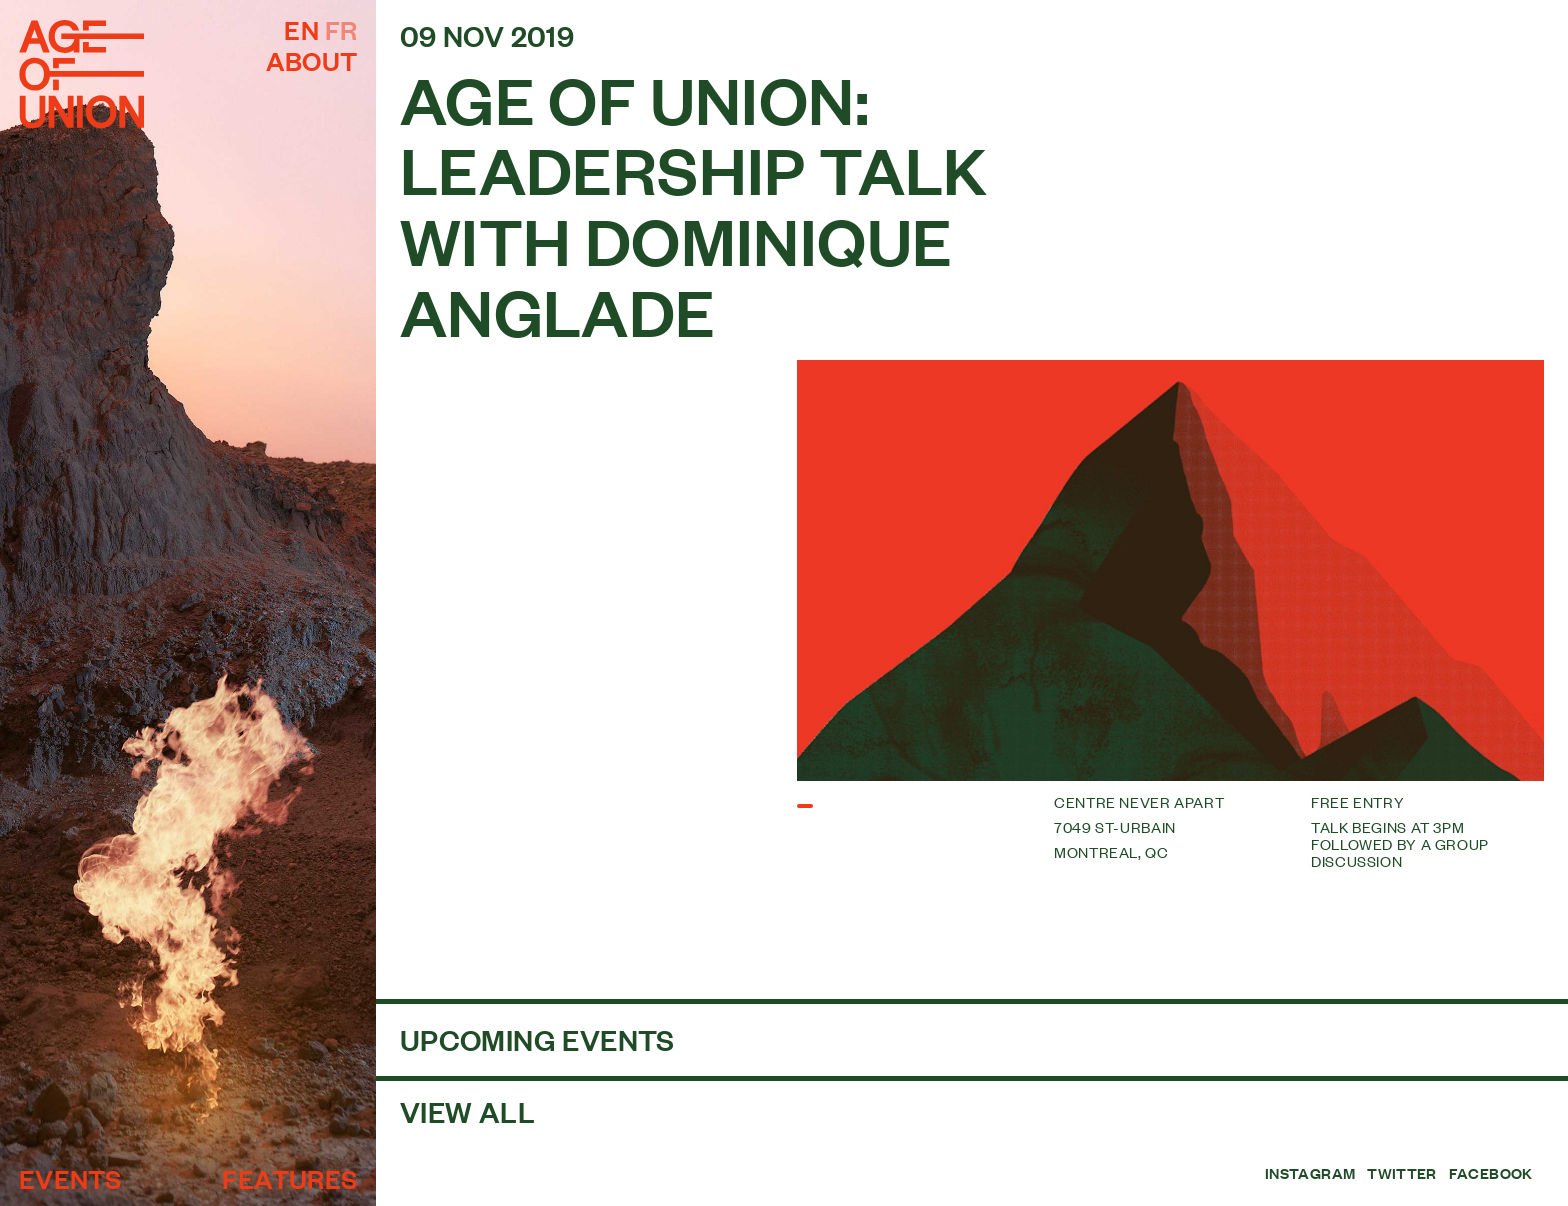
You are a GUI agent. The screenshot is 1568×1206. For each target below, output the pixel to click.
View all (467, 1111)
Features (289, 1178)
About (312, 59)
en (301, 28)
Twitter (1402, 1173)
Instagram (1310, 1173)
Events (70, 1178)
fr (341, 28)
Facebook (1491, 1173)
